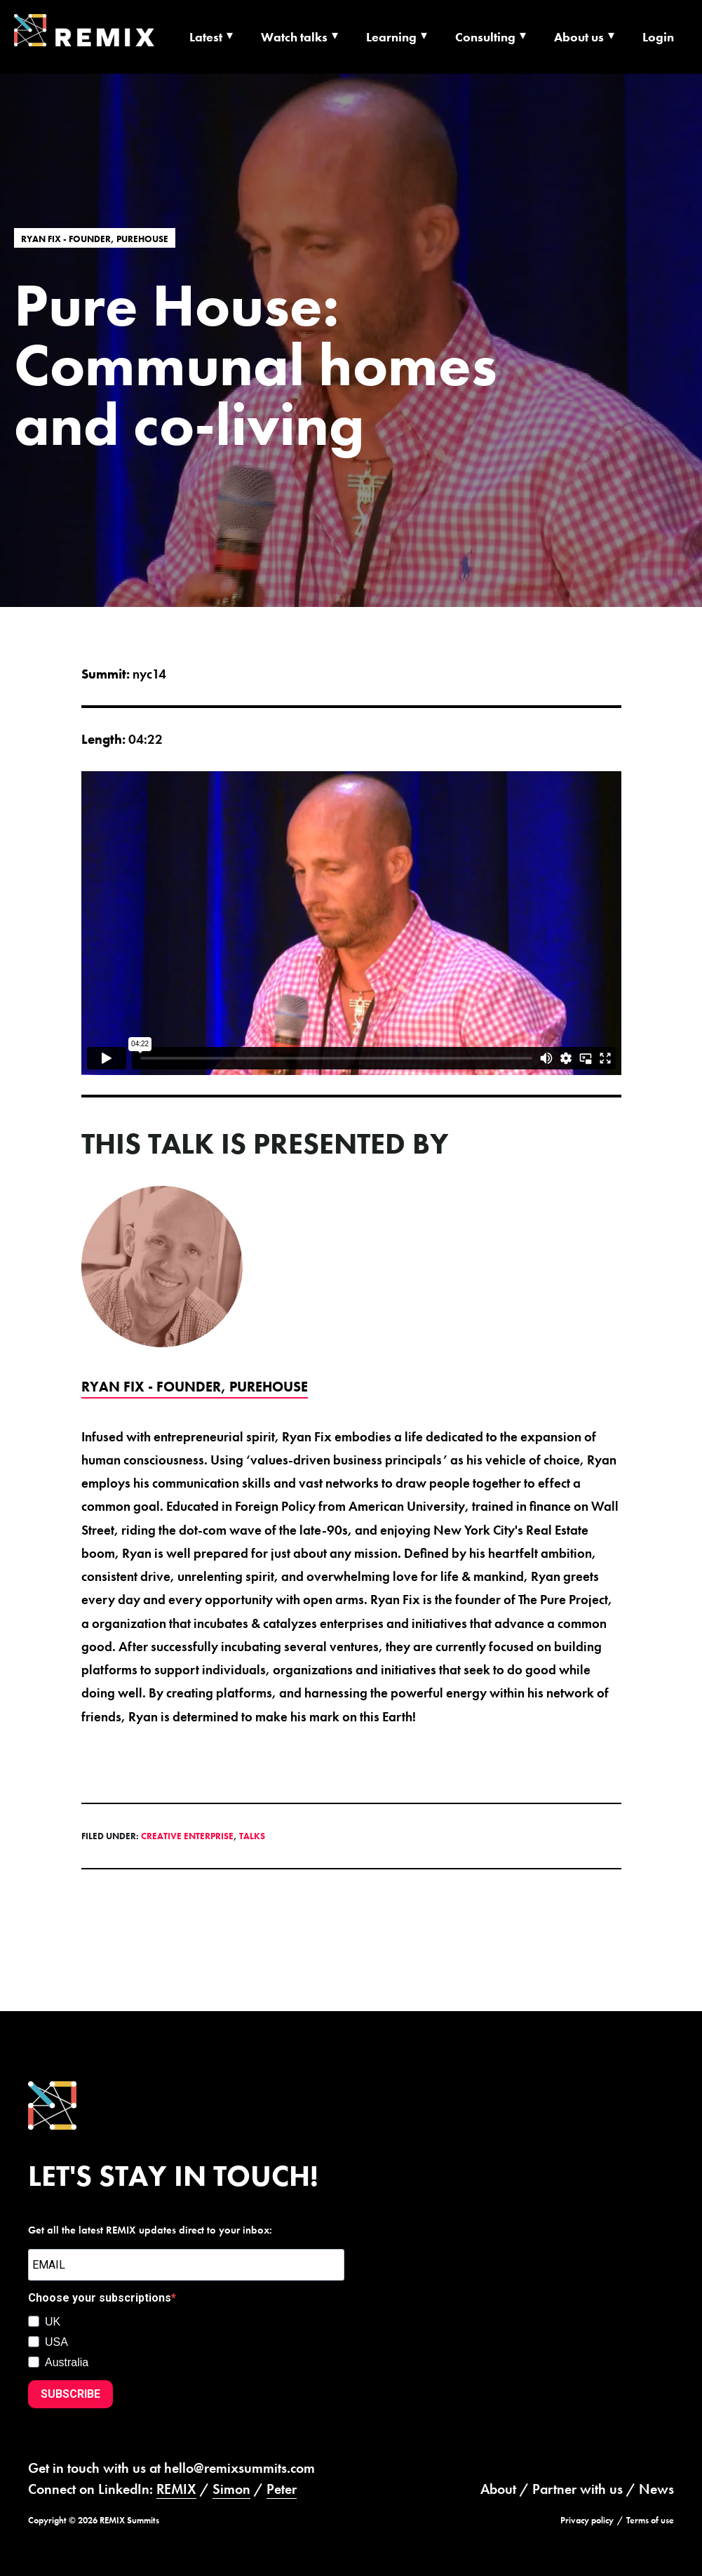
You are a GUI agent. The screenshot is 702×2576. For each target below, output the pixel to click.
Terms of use (650, 2520)
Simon (231, 2489)
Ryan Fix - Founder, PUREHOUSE (94, 238)
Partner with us (577, 2489)
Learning (391, 37)
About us (579, 37)
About (498, 2489)
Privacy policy (587, 2520)
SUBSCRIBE (70, 2394)
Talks (252, 1836)
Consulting (485, 37)
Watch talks (294, 37)
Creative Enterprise (187, 1836)
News (656, 2489)
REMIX (176, 2489)
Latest (205, 37)
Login (658, 37)
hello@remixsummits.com (239, 2468)
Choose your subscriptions (99, 2297)
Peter (281, 2489)
